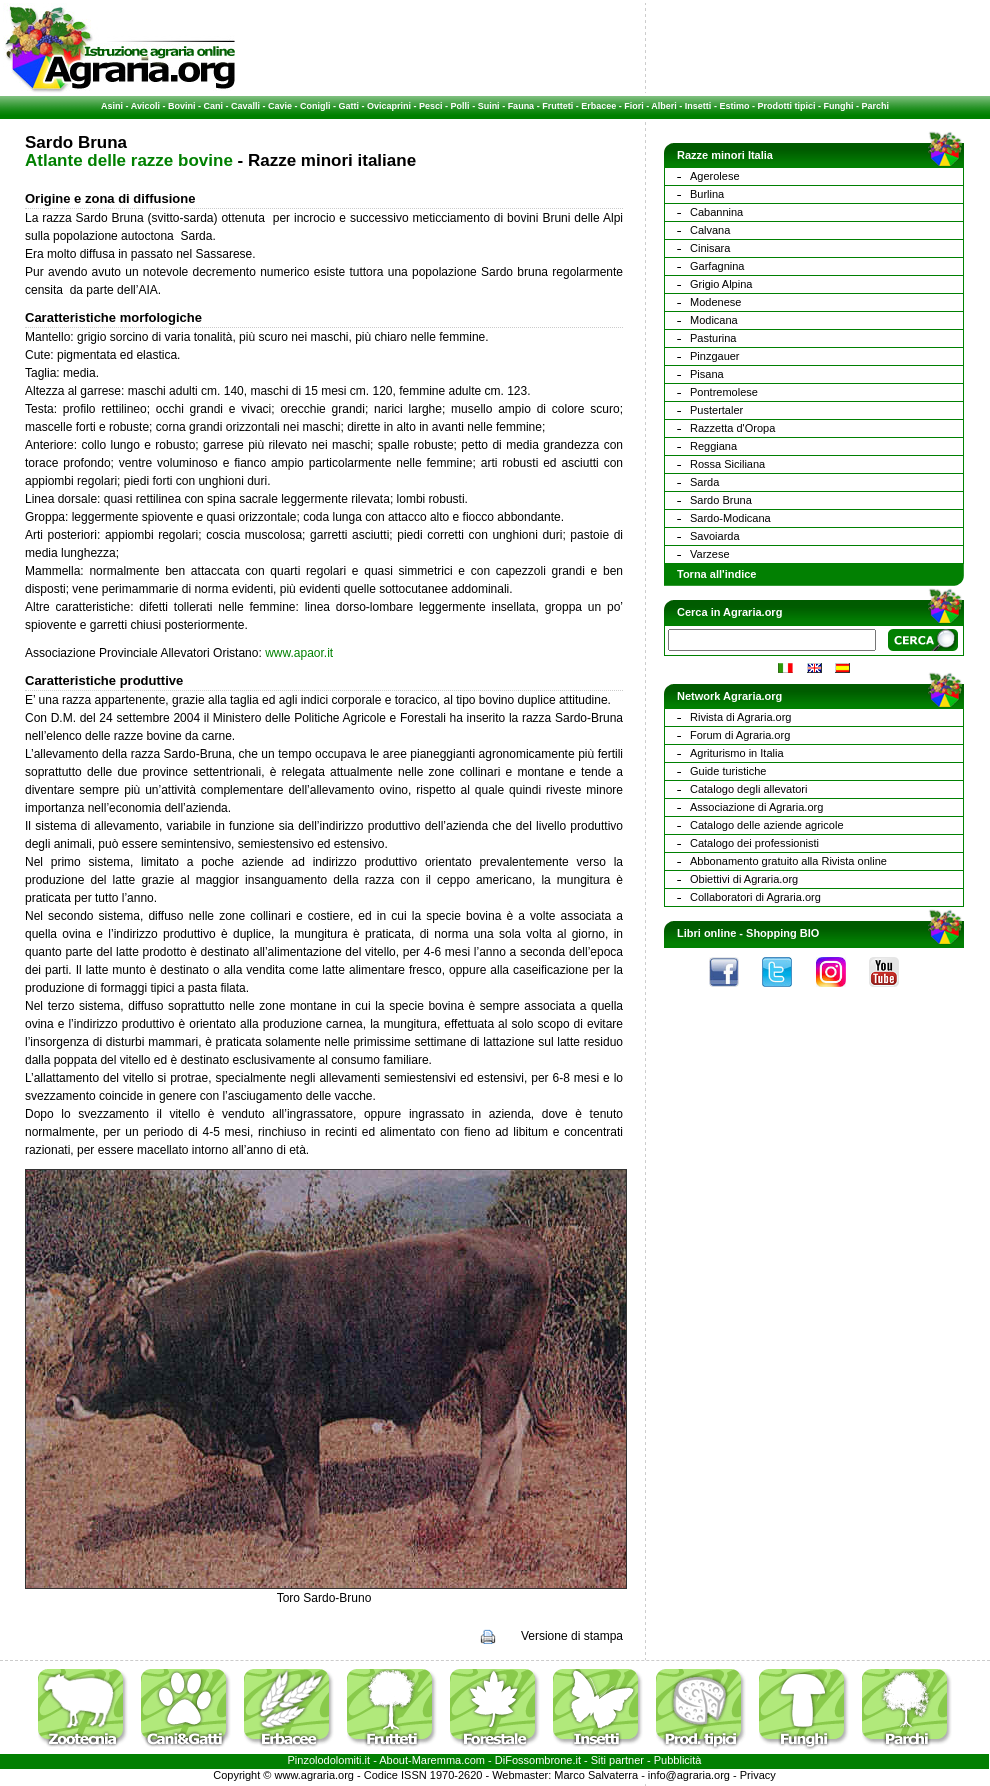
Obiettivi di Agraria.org (744, 879)
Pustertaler (716, 410)
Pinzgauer (715, 356)
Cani (213, 106)
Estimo (734, 106)
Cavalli (245, 106)
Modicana (714, 320)
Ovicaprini (389, 106)
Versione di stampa (572, 1636)
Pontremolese (724, 392)
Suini (489, 106)
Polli (460, 106)
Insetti (698, 106)
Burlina (707, 194)
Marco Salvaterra (596, 1775)
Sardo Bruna (721, 500)
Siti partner (617, 1760)
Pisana (707, 374)
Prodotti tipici (786, 106)
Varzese (710, 554)
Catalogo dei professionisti (754, 843)
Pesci (431, 106)
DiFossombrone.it (538, 1760)
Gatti (349, 106)
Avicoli (145, 106)
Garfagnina (717, 266)
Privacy (758, 1775)
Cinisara (710, 248)
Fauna (521, 106)
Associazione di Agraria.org (756, 807)
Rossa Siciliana (727, 464)
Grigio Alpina (721, 284)
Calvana (710, 230)
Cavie (280, 106)
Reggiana (713, 446)
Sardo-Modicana (730, 518)
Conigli (315, 106)
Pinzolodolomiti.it (329, 1760)
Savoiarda (715, 536)
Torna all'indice (716, 574)
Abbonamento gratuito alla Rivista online (788, 861)
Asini (112, 106)
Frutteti (557, 106)
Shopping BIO (782, 933)
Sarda (704, 482)
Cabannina (716, 212)
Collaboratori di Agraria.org (755, 897)
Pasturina (713, 338)
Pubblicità (678, 1760)
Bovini (182, 106)
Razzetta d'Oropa (732, 428)
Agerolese (715, 176)
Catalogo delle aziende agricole (767, 825)
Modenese (715, 302)
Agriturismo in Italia (737, 753)
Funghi (838, 106)
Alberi (664, 106)
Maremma (437, 1760)
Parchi (875, 106)
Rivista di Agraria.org (741, 717)
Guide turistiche (728, 771)
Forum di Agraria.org (740, 735)
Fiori (634, 106)
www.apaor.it (299, 653)
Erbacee (598, 106)
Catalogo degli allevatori (748, 789)
